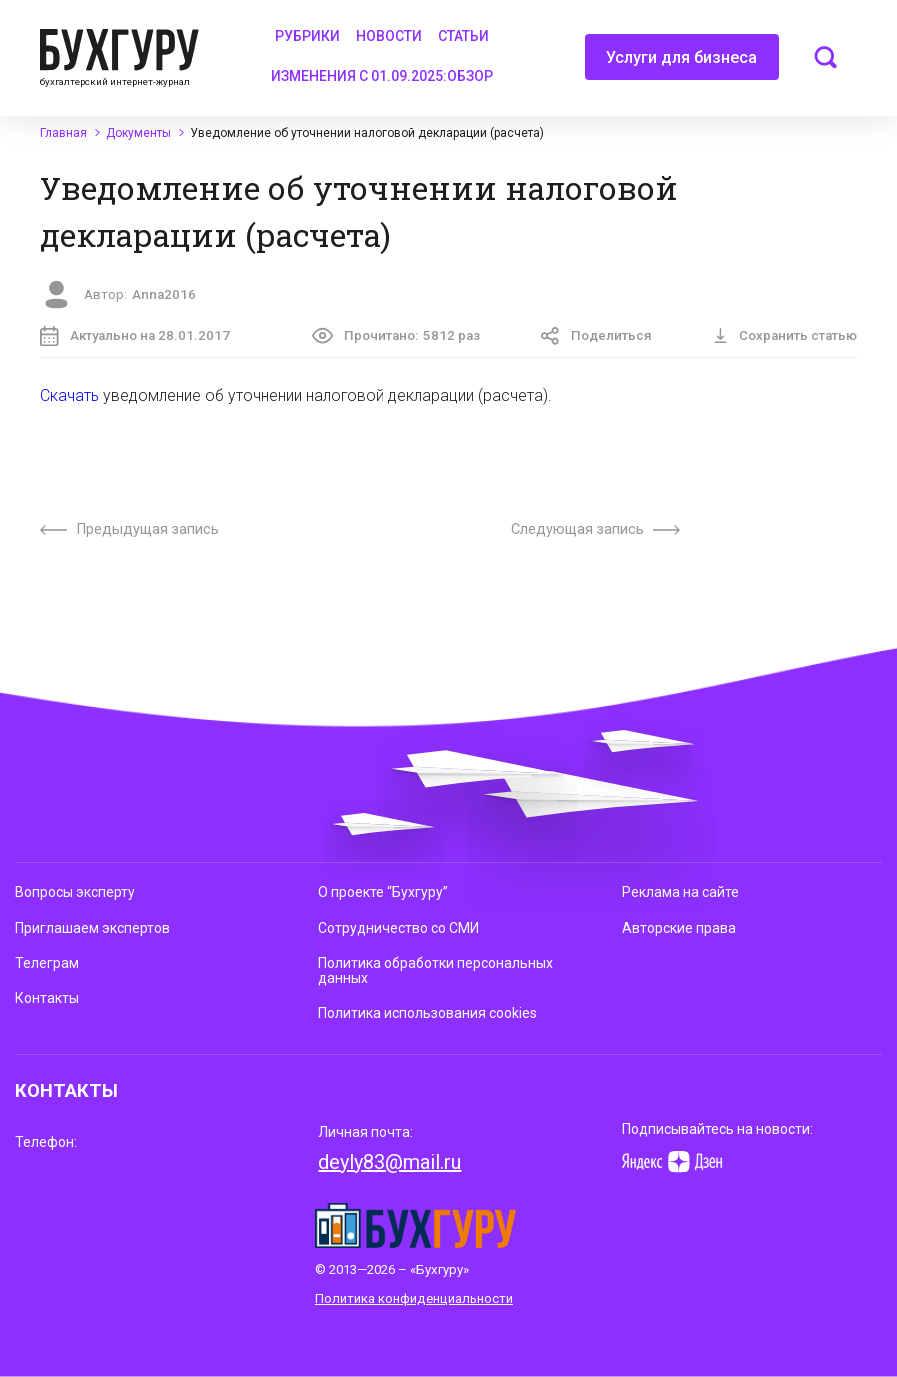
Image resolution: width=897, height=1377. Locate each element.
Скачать (69, 395)
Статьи (463, 36)
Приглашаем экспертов (92, 928)
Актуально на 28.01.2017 (135, 336)
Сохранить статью (785, 335)
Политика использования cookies (427, 1013)
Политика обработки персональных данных (435, 970)
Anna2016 (164, 294)
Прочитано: (396, 335)
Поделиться (596, 336)
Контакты (47, 998)
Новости (389, 36)
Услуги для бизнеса (681, 64)
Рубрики (307, 36)
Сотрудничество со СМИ (398, 928)
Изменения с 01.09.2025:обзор (382, 76)
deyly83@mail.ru (389, 1162)
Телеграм (47, 963)
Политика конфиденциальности (414, 1298)
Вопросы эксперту (75, 892)
